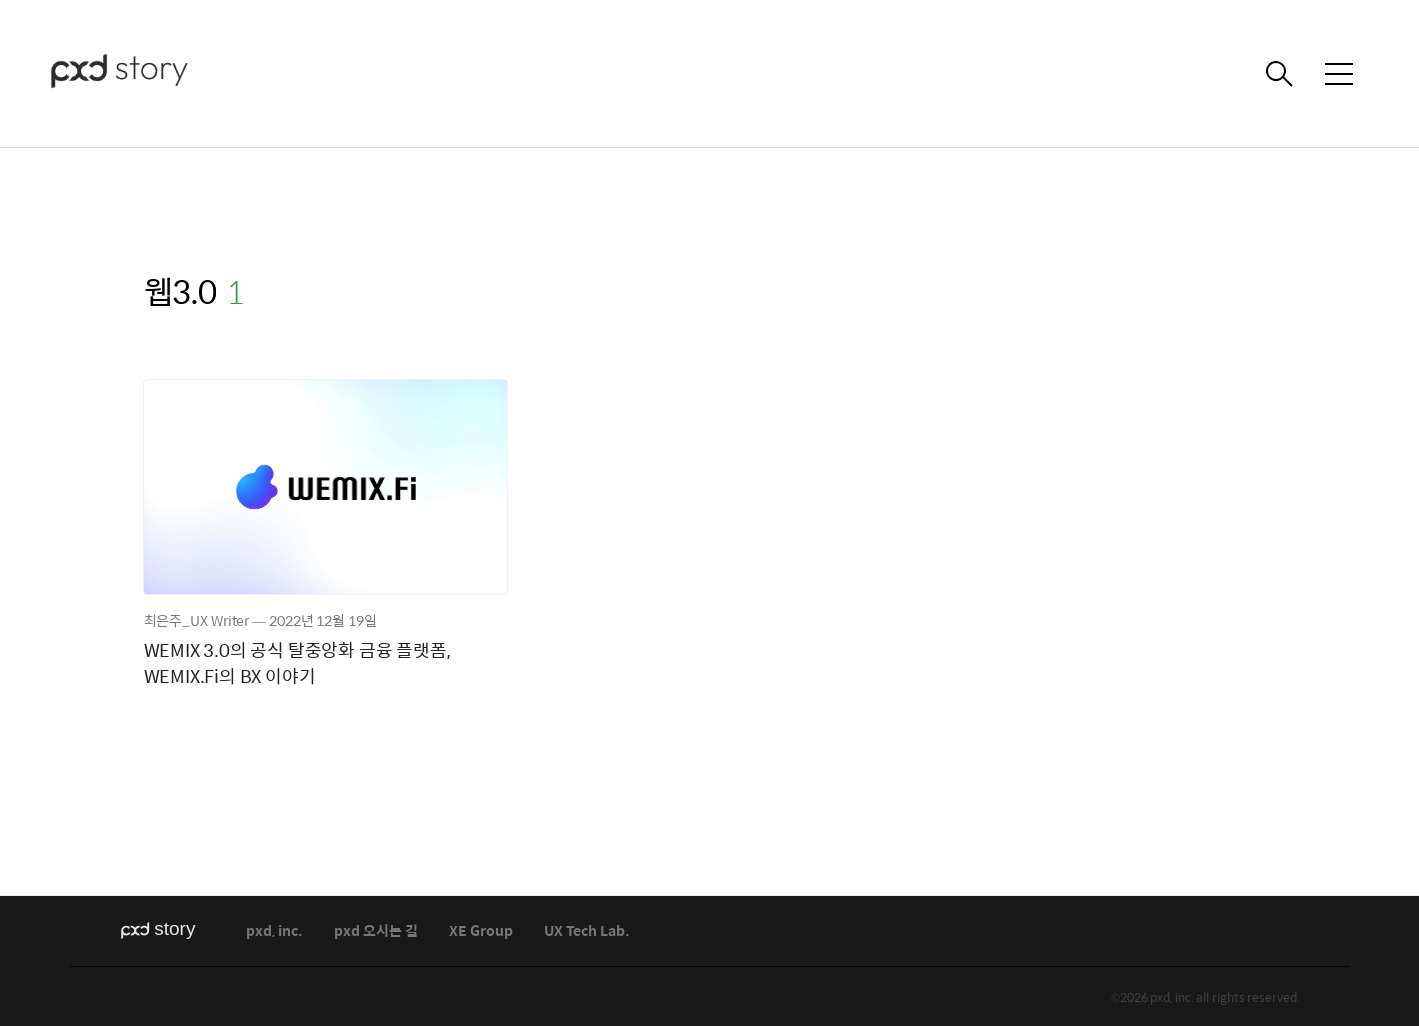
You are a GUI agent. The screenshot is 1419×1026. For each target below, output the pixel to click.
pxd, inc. (274, 931)
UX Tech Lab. (587, 931)
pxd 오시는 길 (376, 931)
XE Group (481, 931)
